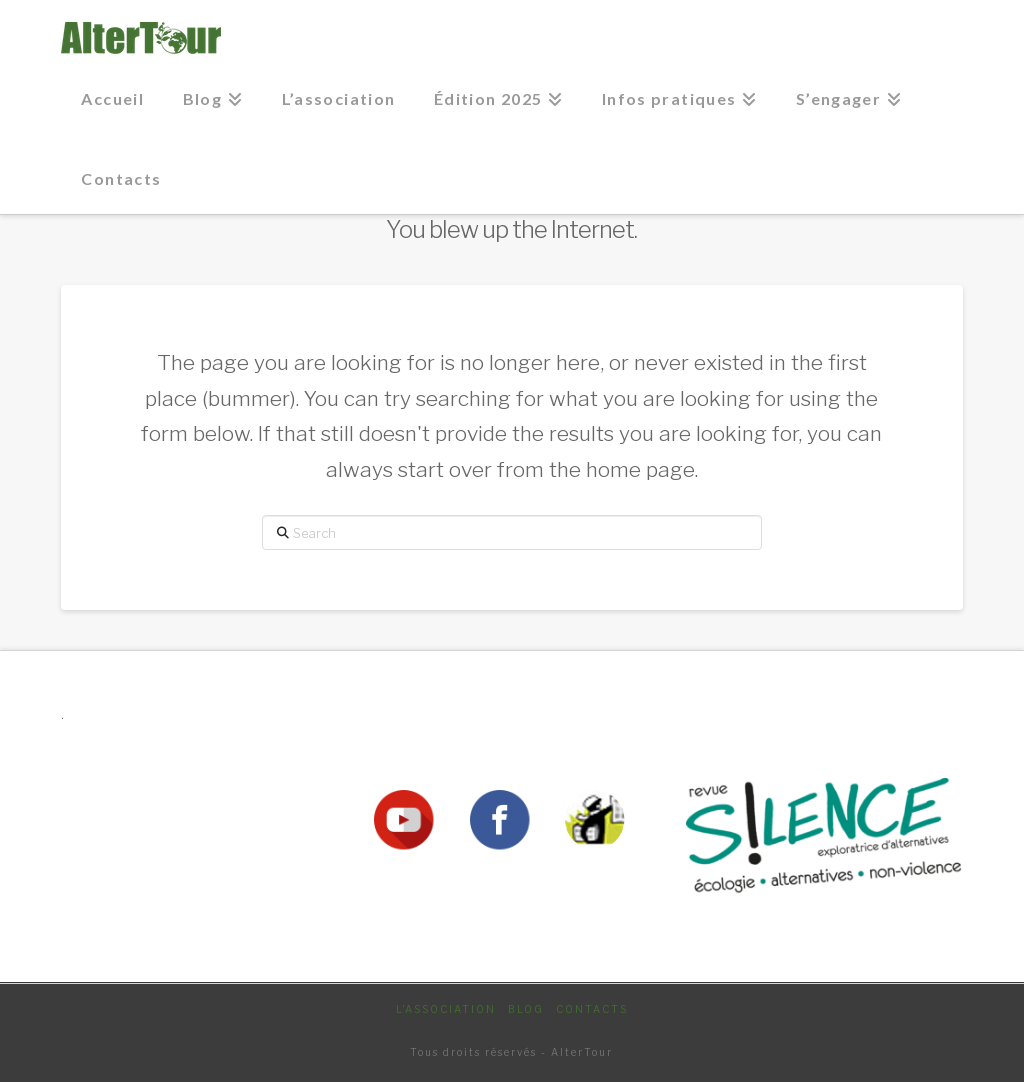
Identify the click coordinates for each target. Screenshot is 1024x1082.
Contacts (592, 1009)
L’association (446, 1009)
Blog (526, 1009)
